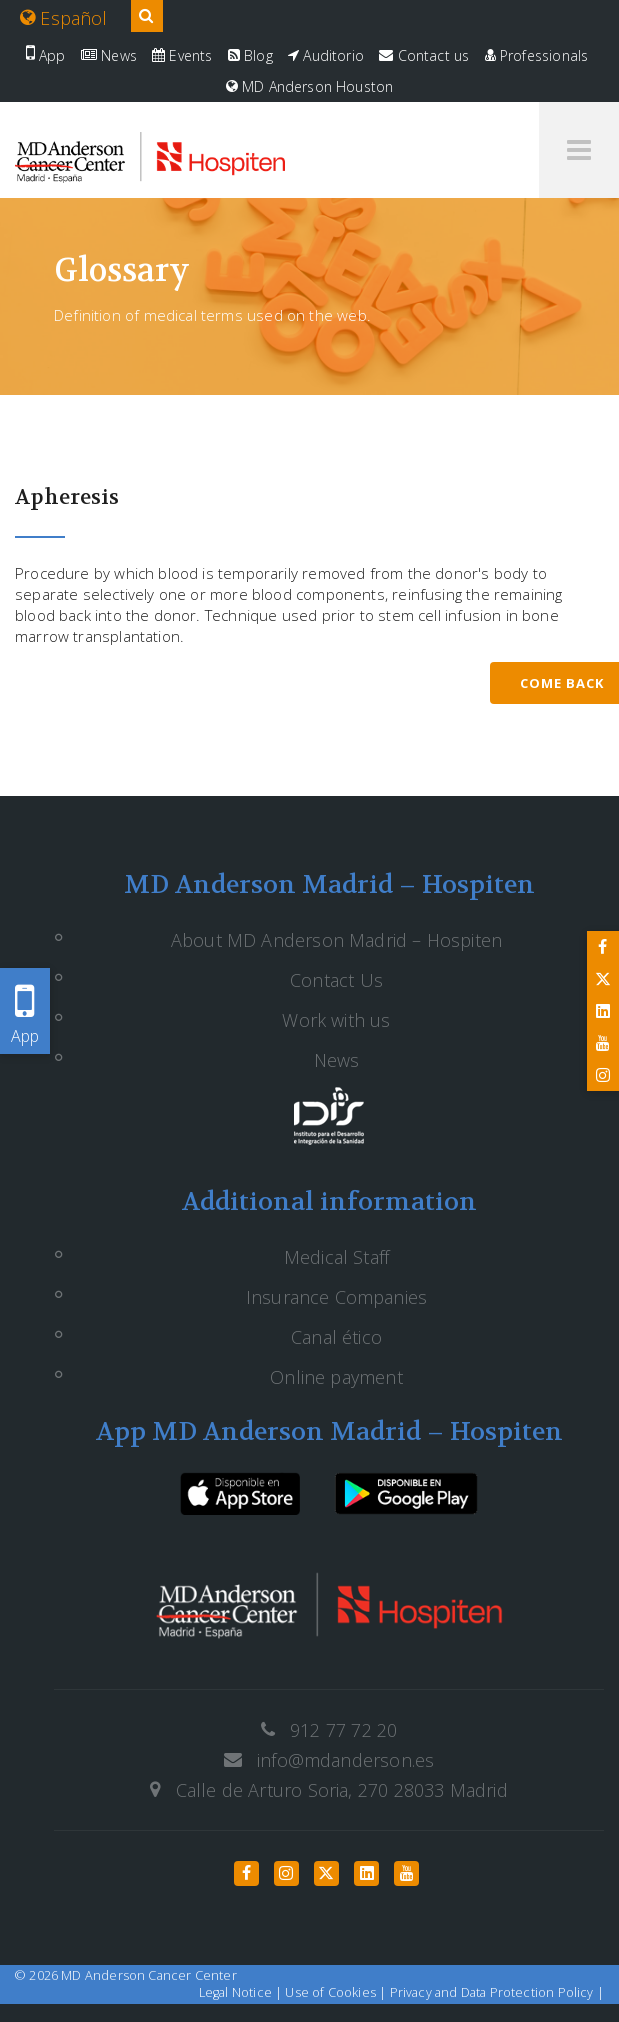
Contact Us (336, 980)
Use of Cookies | (337, 1992)
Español (64, 18)
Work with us (336, 1020)
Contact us (424, 55)
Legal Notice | (242, 1992)
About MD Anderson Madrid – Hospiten (336, 940)
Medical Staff (336, 1257)
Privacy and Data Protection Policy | (497, 1992)
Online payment (336, 1377)
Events (182, 55)
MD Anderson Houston (310, 86)
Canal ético (336, 1337)
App (46, 55)
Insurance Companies (336, 1297)
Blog (250, 55)
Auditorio (326, 55)
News (109, 55)
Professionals (537, 55)
